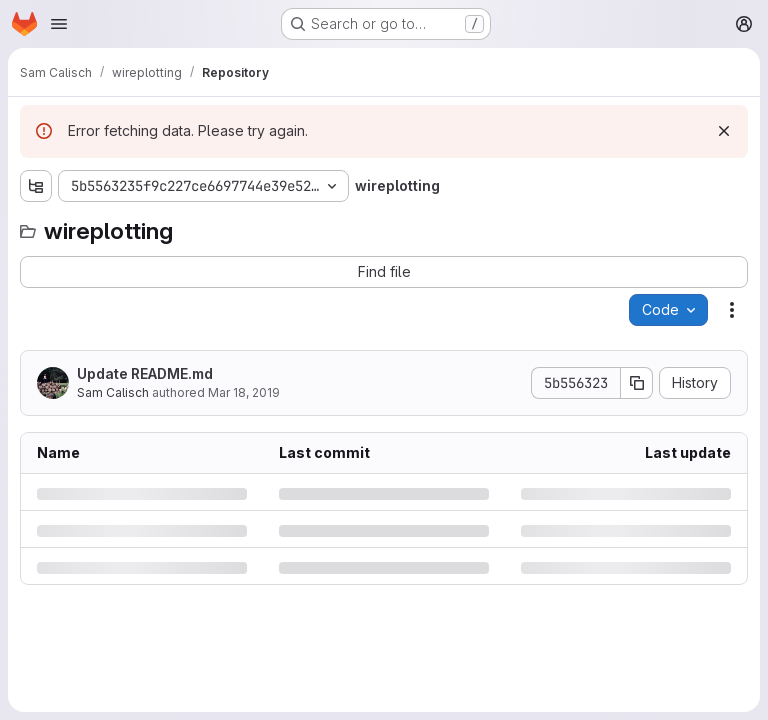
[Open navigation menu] (59, 24)
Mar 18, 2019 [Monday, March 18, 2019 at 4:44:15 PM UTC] (244, 392)
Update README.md (145, 373)
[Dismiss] (724, 131)
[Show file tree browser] (36, 186)
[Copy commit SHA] (637, 383)
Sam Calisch (113, 392)
